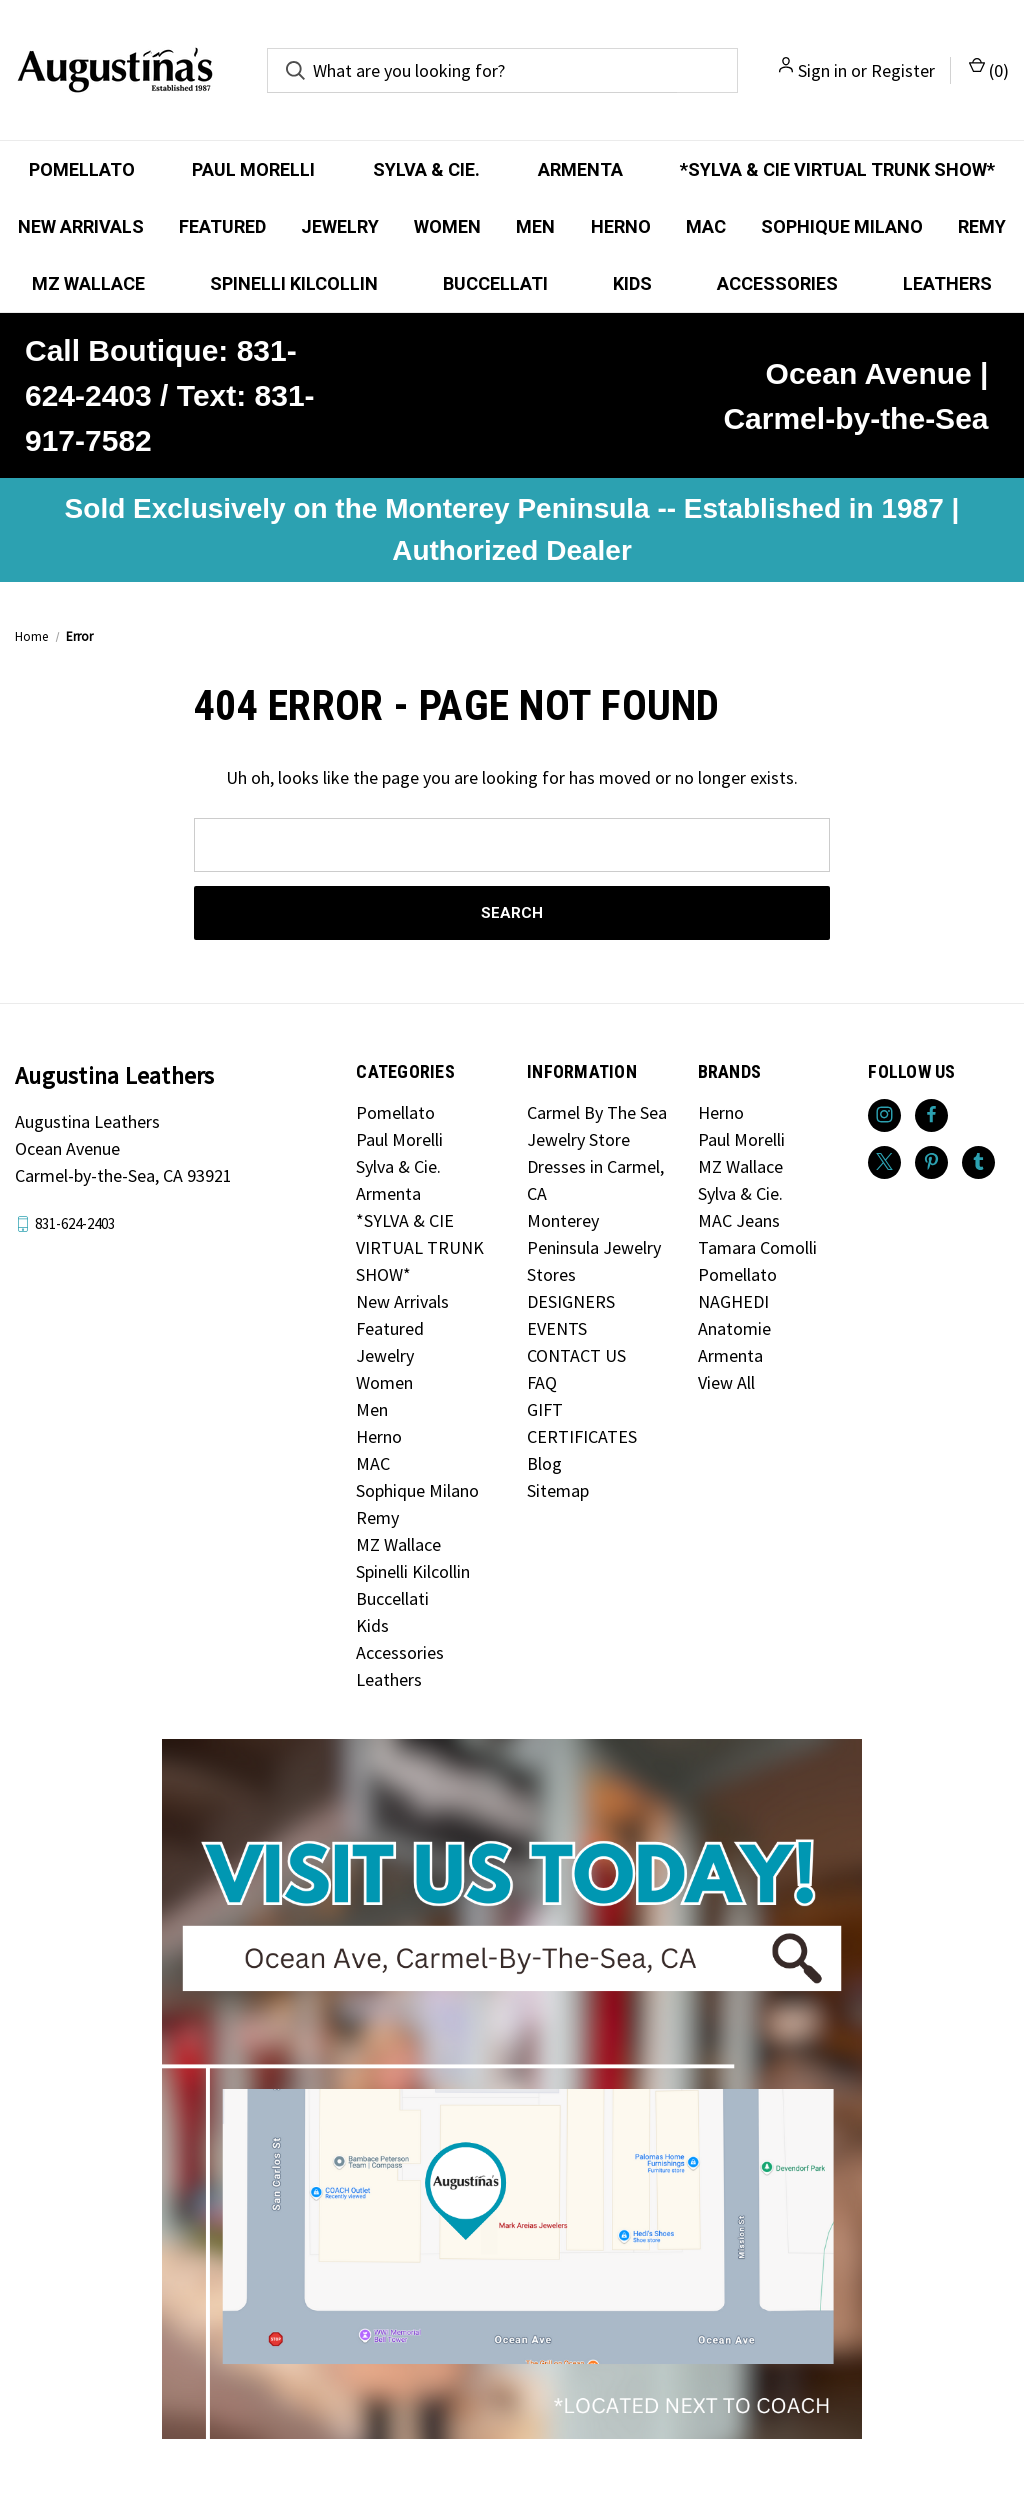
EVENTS (557, 1328)
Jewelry (340, 226)
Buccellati (495, 283)
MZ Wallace (88, 283)
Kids (632, 283)
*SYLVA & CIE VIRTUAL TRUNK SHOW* (837, 169)
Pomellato (82, 169)
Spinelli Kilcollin (294, 283)
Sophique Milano (842, 226)
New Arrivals (81, 226)
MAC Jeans (739, 1220)
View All (726, 1382)
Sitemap (558, 1490)
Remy (982, 226)
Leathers (947, 283)
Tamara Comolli (757, 1247)
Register (903, 70)
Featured (222, 226)
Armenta (580, 169)
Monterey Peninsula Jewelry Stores (594, 1247)
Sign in (822, 70)
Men (535, 226)
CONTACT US (576, 1355)
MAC (706, 226)
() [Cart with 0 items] (989, 69)
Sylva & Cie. (426, 169)
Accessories (777, 283)
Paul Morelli (253, 169)
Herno (621, 226)
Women (447, 226)
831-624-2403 (75, 1223)
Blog (544, 1463)
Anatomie (734, 1328)
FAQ (542, 1382)
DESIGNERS (571, 1301)
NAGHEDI (733, 1301)
